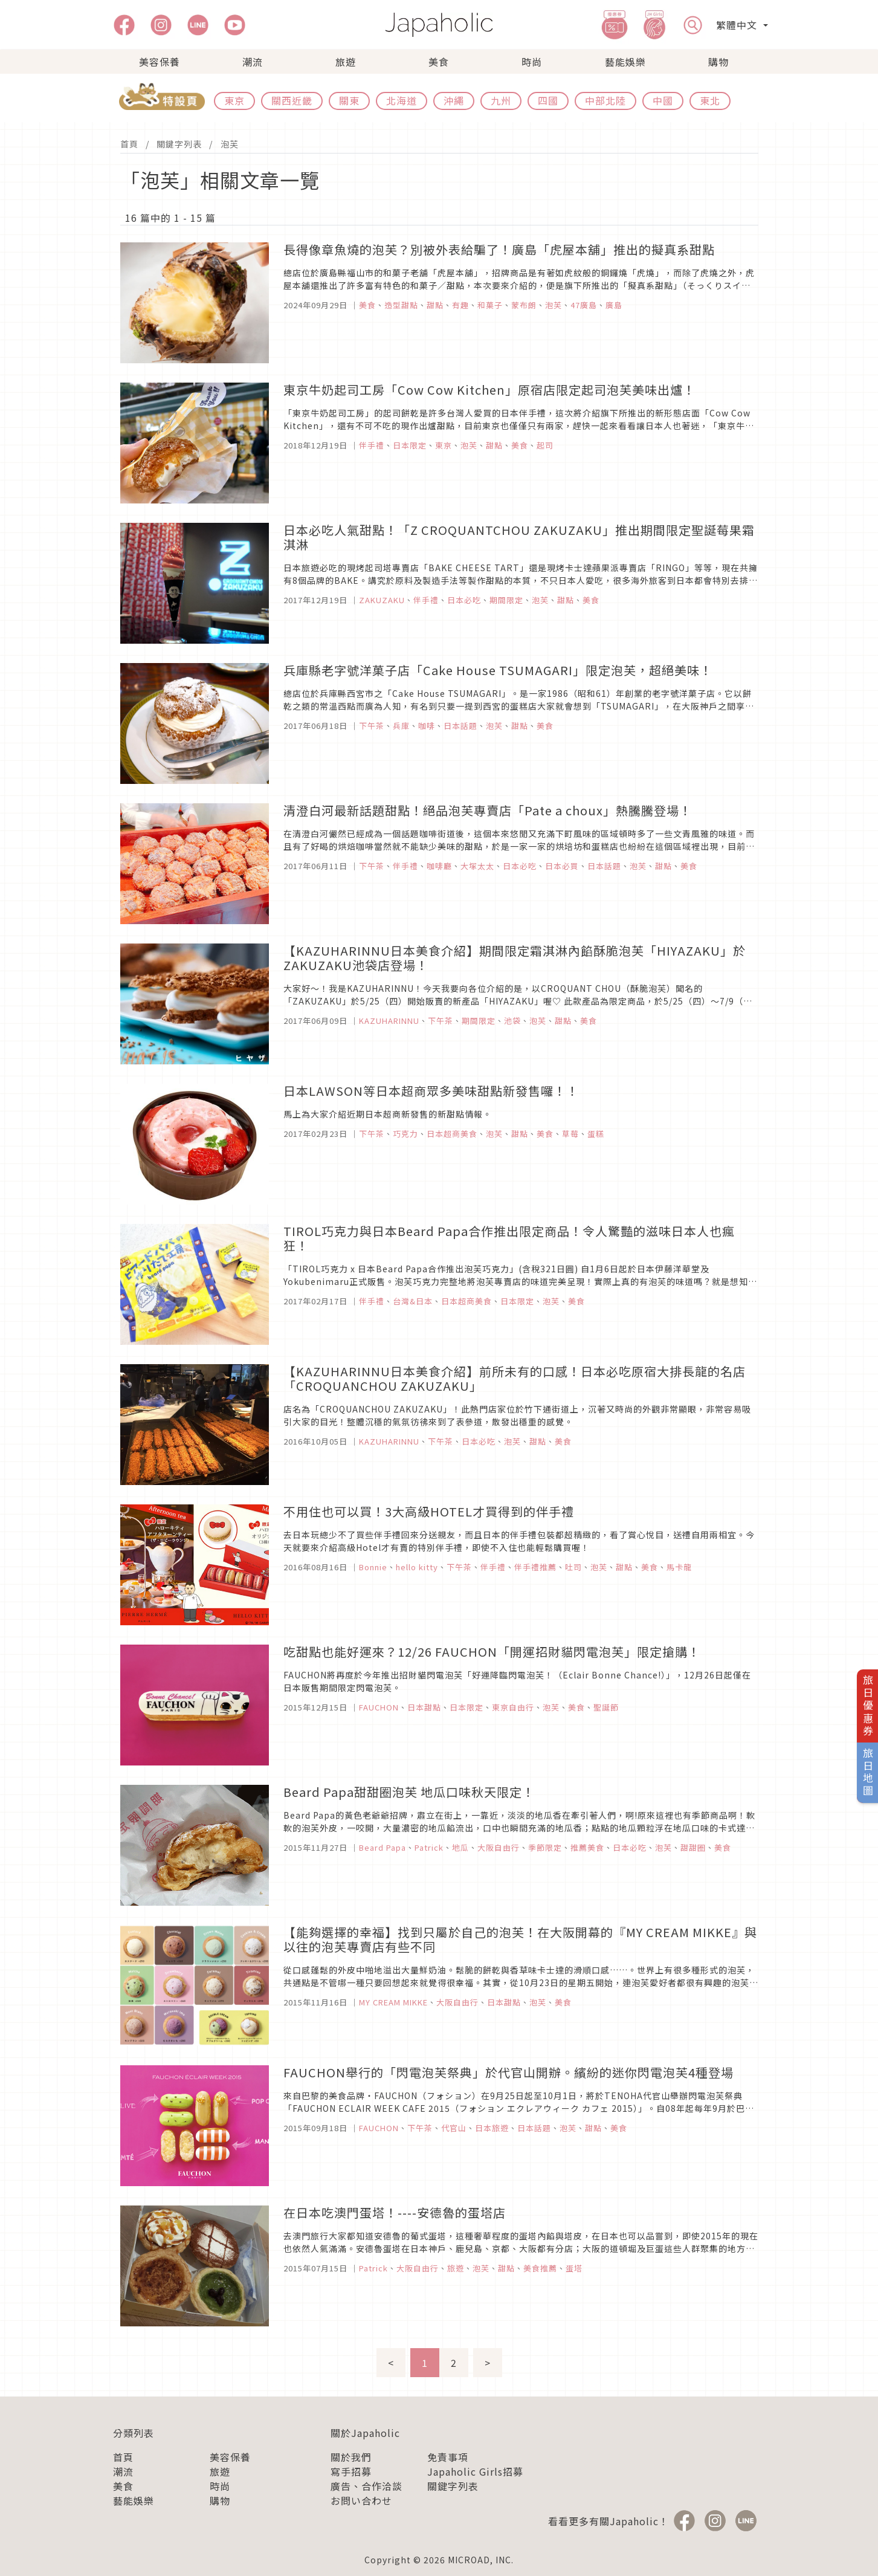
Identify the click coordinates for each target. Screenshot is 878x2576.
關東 (349, 100)
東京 (234, 100)
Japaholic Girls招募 (475, 2471)
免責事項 (447, 2457)
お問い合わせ (361, 2500)
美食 (438, 61)
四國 (548, 100)
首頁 (129, 144)
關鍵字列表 (179, 144)
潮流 (252, 61)
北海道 (401, 100)
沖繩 (454, 100)
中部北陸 (605, 100)
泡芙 (230, 144)
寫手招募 (351, 2471)
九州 (501, 100)
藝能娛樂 (625, 61)
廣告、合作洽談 (366, 2486)
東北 (710, 100)
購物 (718, 61)
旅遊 (345, 61)
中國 (663, 100)
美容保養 (159, 61)
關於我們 (351, 2457)
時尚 (531, 61)
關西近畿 (291, 100)
